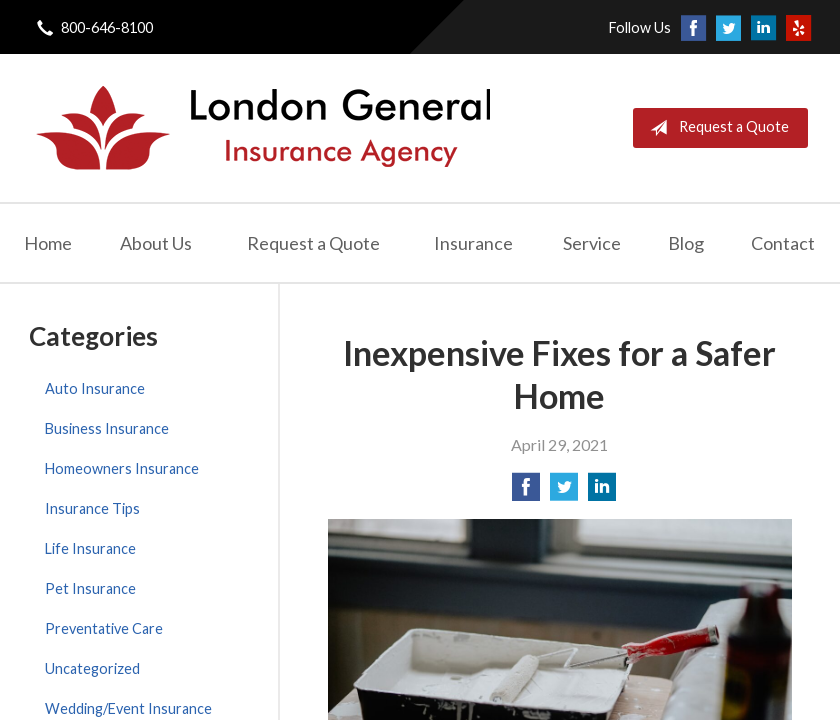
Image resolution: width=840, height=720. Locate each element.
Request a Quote (715, 128)
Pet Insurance (90, 588)
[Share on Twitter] (564, 492)
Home (48, 243)
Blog (686, 243)
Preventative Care (104, 628)
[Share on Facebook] (526, 492)
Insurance (473, 243)
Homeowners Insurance (122, 468)
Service (592, 243)
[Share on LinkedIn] (602, 492)
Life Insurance (90, 548)
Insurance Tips (92, 508)
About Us (156, 243)
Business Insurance (107, 428)
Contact (783, 243)
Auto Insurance (95, 388)
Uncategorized (92, 668)
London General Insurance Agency (261, 128)
